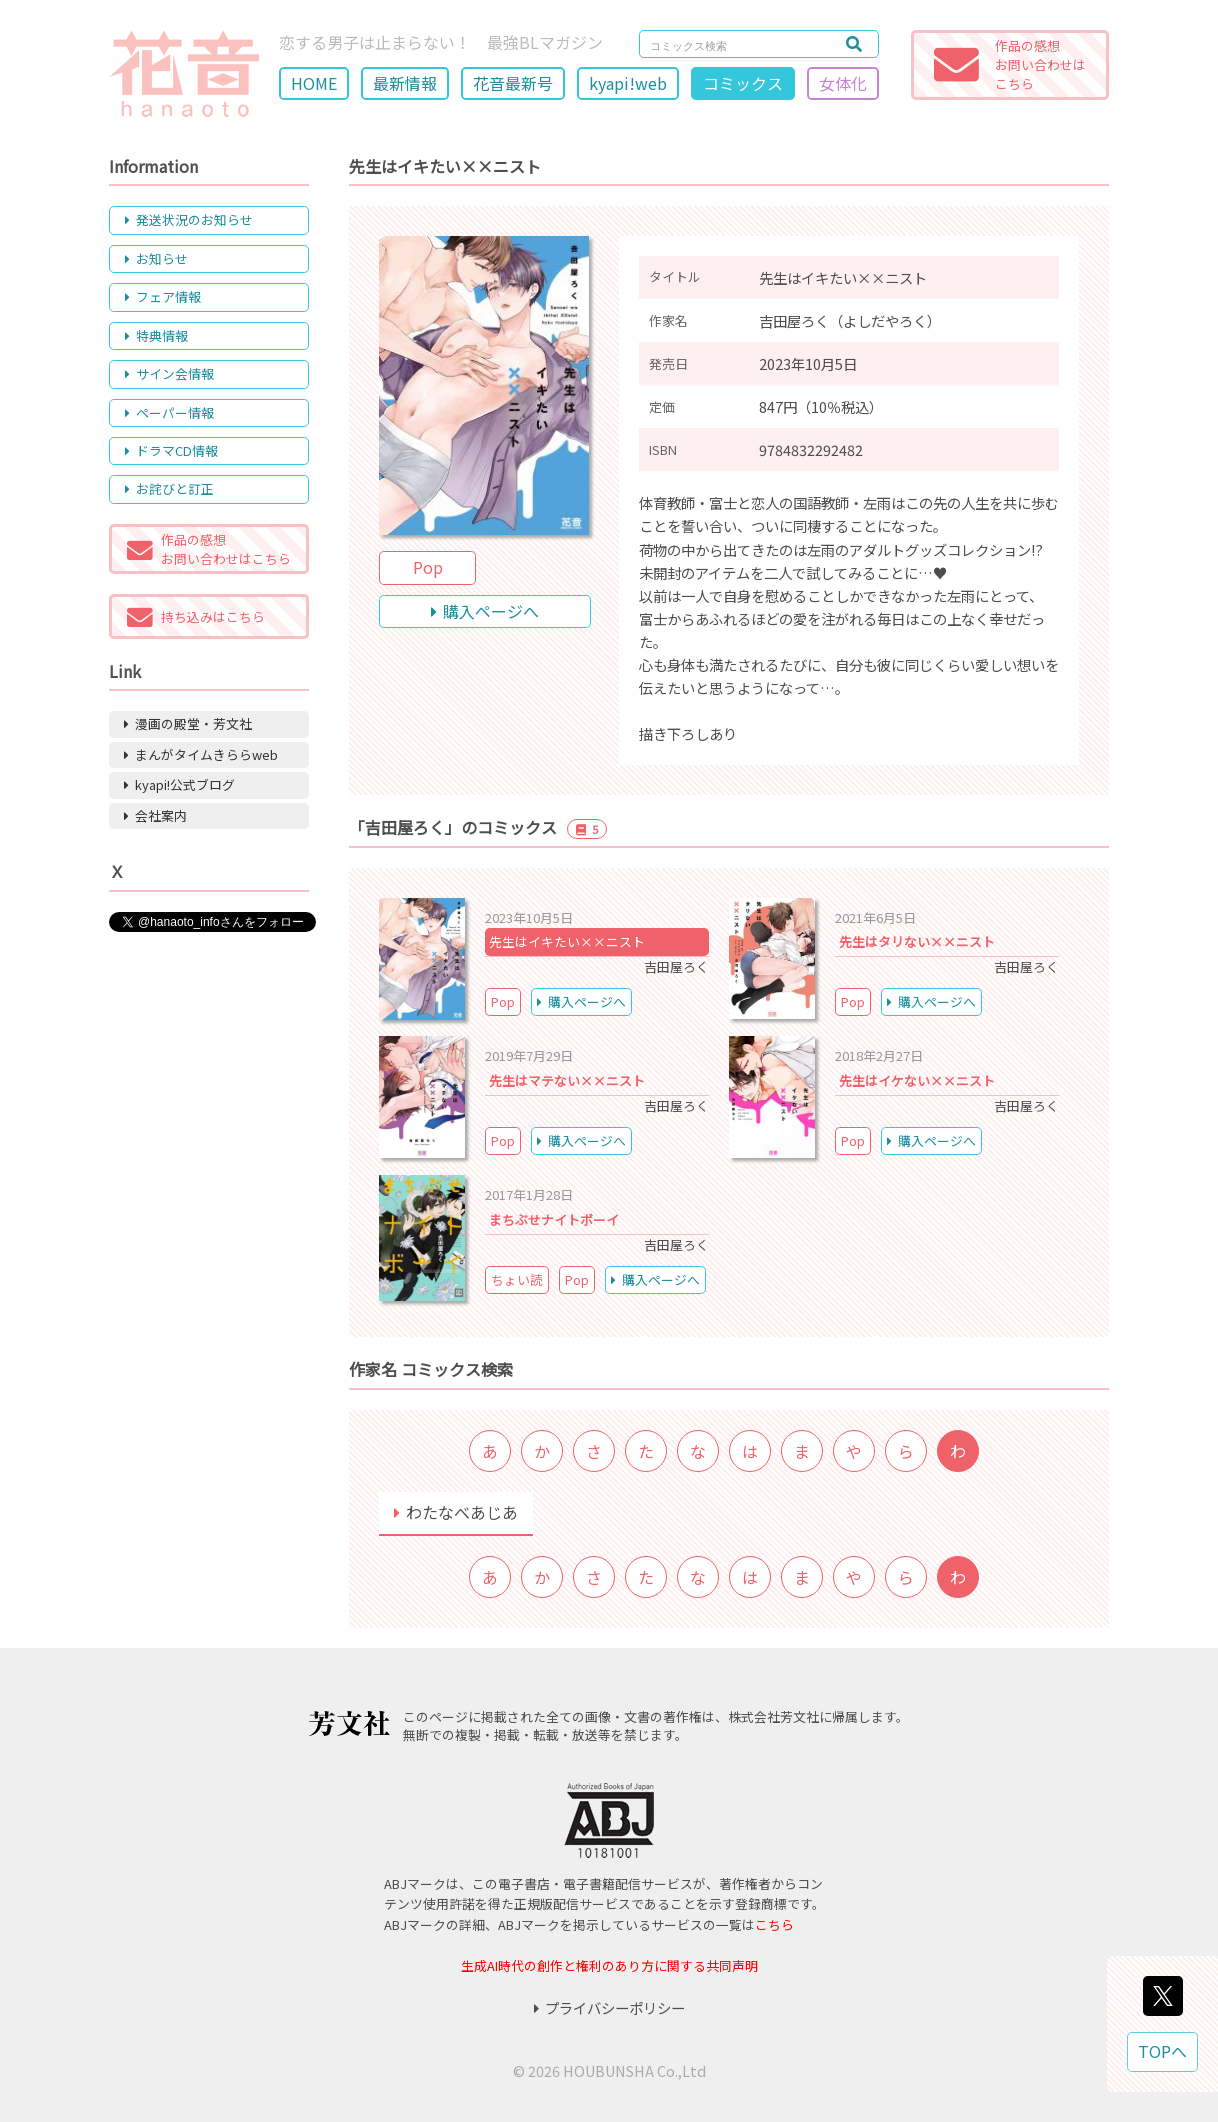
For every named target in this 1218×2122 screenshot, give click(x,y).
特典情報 (156, 335)
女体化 (843, 83)
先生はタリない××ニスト (917, 941)
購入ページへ (485, 611)
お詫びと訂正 (169, 488)
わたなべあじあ (456, 1512)
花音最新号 (513, 83)
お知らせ (156, 258)
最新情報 (405, 83)
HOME (314, 83)
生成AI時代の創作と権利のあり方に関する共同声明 (609, 1965)
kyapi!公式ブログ (179, 784)
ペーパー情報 (169, 412)
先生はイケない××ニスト (917, 1080)
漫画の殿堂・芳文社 (188, 723)
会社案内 (155, 815)
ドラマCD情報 (171, 450)
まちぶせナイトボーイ (554, 1219)
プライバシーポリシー (609, 2007)
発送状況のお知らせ (189, 219)
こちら (774, 1924)
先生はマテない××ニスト (567, 1080)
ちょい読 (517, 1279)
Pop (428, 567)
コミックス (743, 83)
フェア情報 (163, 296)
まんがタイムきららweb (201, 754)
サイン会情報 (169, 373)
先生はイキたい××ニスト (567, 941)
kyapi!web (628, 83)
